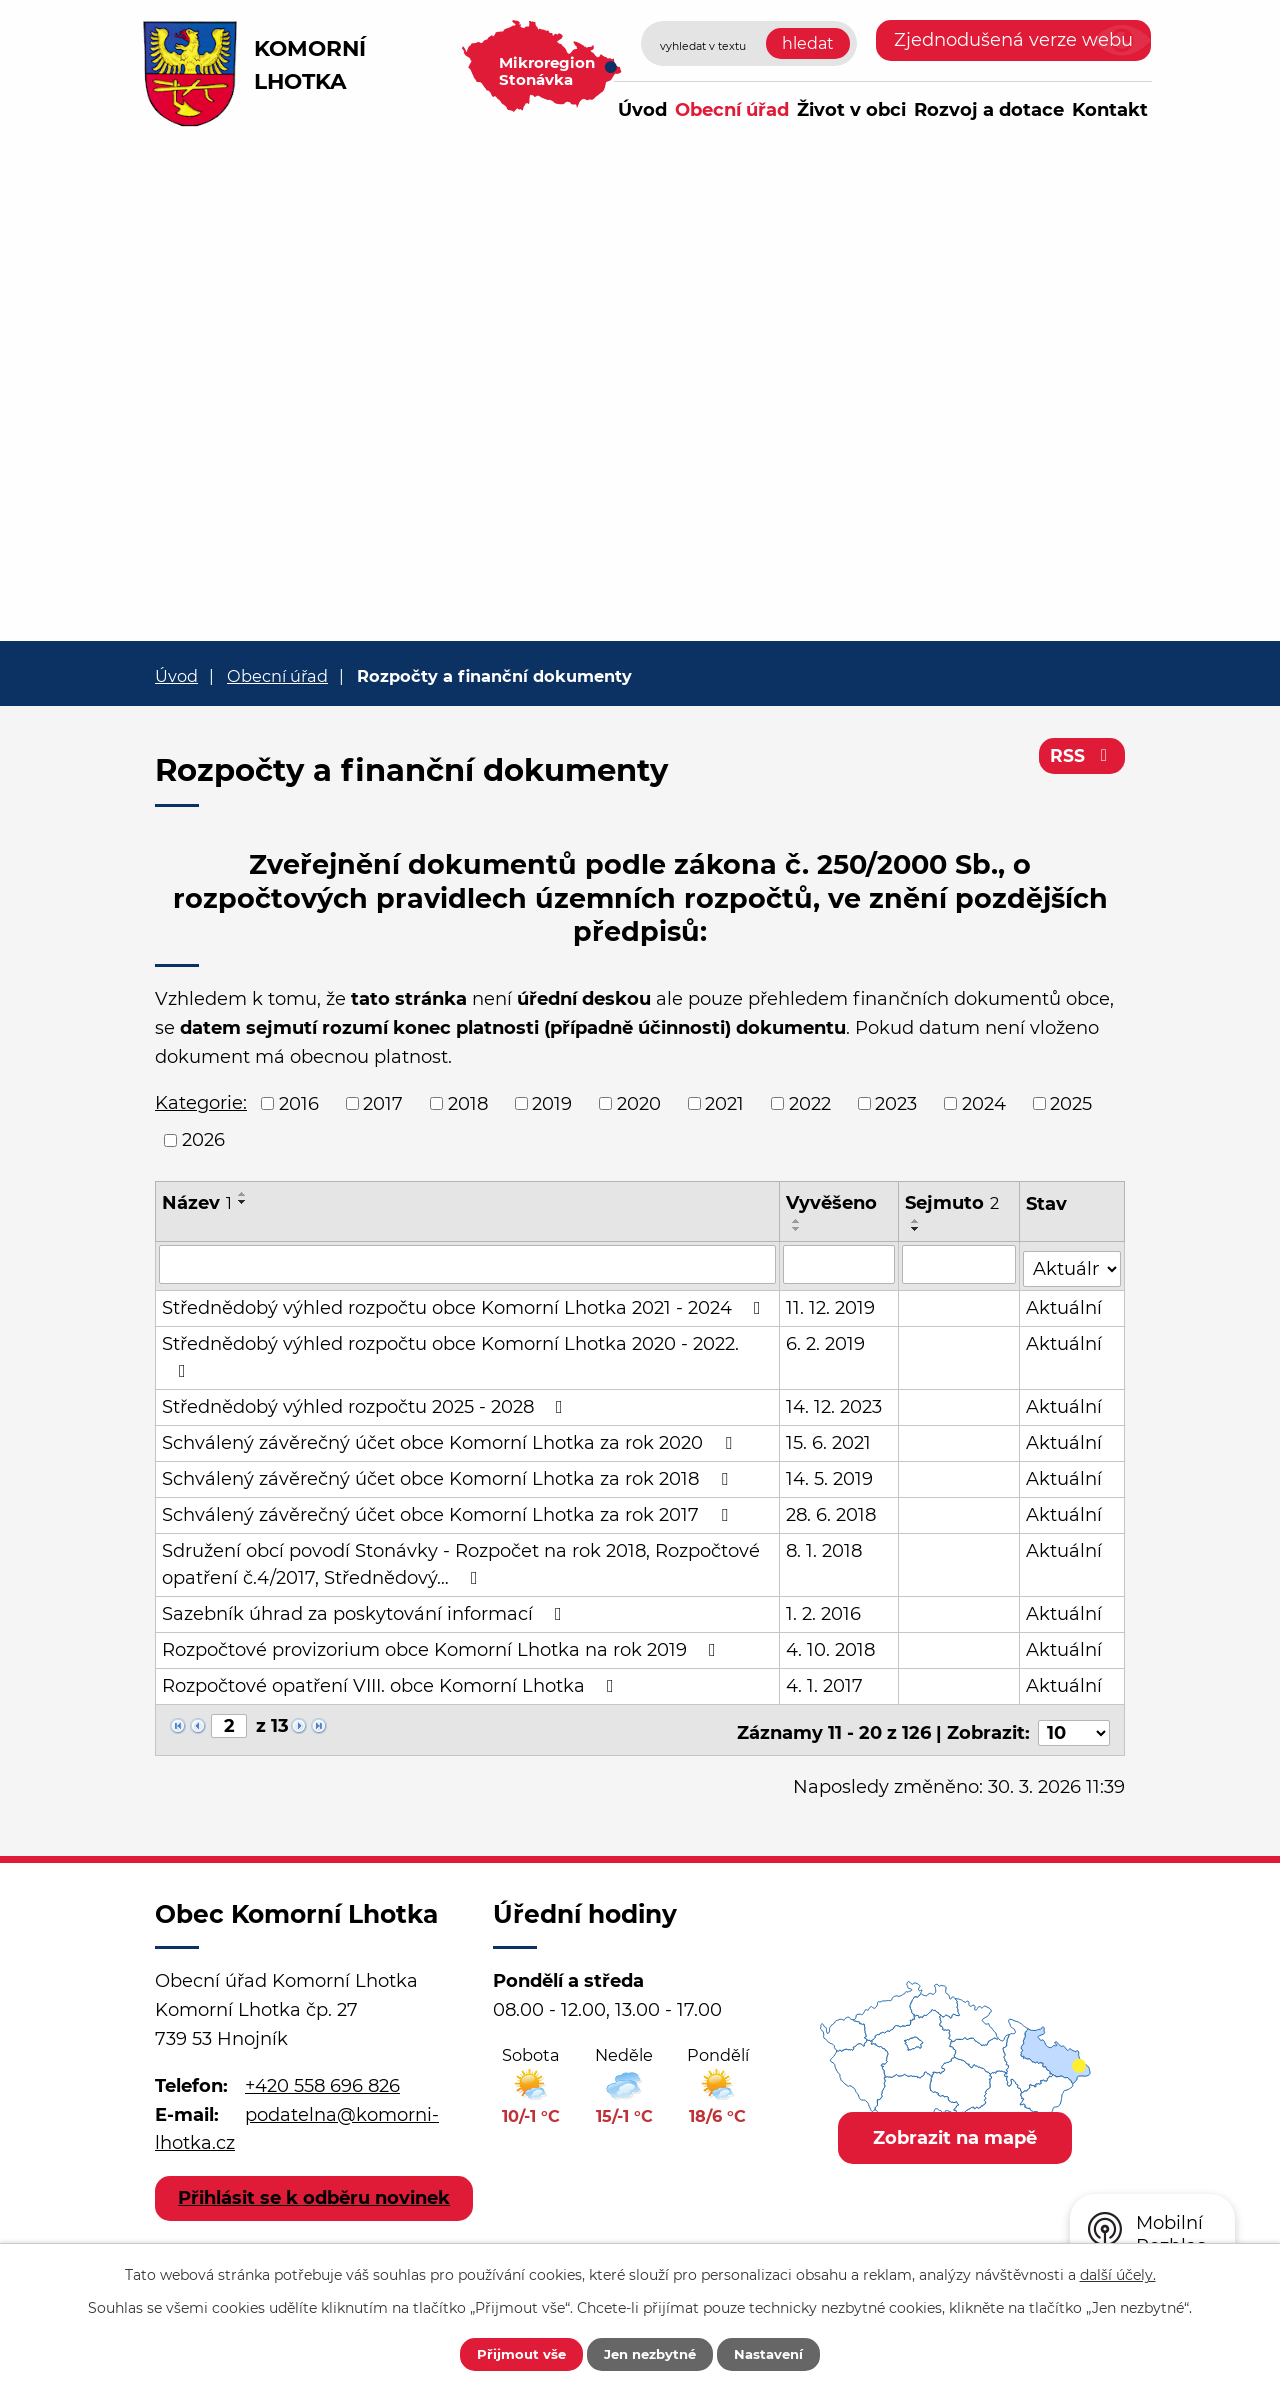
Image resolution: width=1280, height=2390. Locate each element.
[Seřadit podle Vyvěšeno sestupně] (798, 1229)
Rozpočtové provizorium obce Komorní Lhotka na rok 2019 (443, 1646)
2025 (1071, 1103)
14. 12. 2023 (835, 1403)
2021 (724, 1103)
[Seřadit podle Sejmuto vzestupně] (916, 1221)
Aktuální (1065, 1304)
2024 (984, 1103)
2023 (896, 1103)
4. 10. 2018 (831, 1646)
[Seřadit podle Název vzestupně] (243, 1194)
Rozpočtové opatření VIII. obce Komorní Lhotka (392, 1682)
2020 (639, 1103)
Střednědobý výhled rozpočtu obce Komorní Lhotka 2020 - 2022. (450, 1352)
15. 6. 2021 (829, 1439)
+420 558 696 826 (322, 2076)
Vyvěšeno (832, 1203)
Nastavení (782, 2353)
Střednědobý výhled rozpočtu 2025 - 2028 (366, 1403)
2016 (299, 1103)
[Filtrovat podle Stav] (1072, 1262)
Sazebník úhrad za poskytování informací (366, 1610)
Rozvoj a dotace (989, 110)
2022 (810, 1103)
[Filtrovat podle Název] (468, 1264)
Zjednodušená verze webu (1013, 40)
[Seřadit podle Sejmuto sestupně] (916, 1229)
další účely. (1118, 2273)
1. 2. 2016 (824, 1610)
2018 (468, 1103)
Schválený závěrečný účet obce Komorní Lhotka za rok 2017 (449, 1511)
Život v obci (851, 110)
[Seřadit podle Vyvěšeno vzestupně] (798, 1221)
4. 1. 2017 (825, 1682)
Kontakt (1110, 110)
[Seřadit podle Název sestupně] (243, 1202)
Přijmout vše (507, 2353)
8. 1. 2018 (825, 1547)
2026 (203, 1140)
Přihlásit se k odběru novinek (315, 2201)
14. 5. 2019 (830, 1475)
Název (197, 1203)
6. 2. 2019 (826, 1340)
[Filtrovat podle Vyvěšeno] (840, 1264)
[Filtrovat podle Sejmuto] (959, 1264)
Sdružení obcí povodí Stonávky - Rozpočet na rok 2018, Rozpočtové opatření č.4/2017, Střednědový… (461, 1560)
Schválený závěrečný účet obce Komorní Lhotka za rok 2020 (451, 1439)
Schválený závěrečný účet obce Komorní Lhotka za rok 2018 (449, 1475)
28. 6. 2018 (832, 1511)
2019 (552, 1103)
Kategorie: (201, 1103)
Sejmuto (952, 1203)
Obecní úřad (732, 110)
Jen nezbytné (649, 2353)
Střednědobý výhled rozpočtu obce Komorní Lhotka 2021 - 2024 (465, 1304)
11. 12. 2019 (831, 1304)
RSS (1081, 760)
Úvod (642, 110)
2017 (383, 1103)
